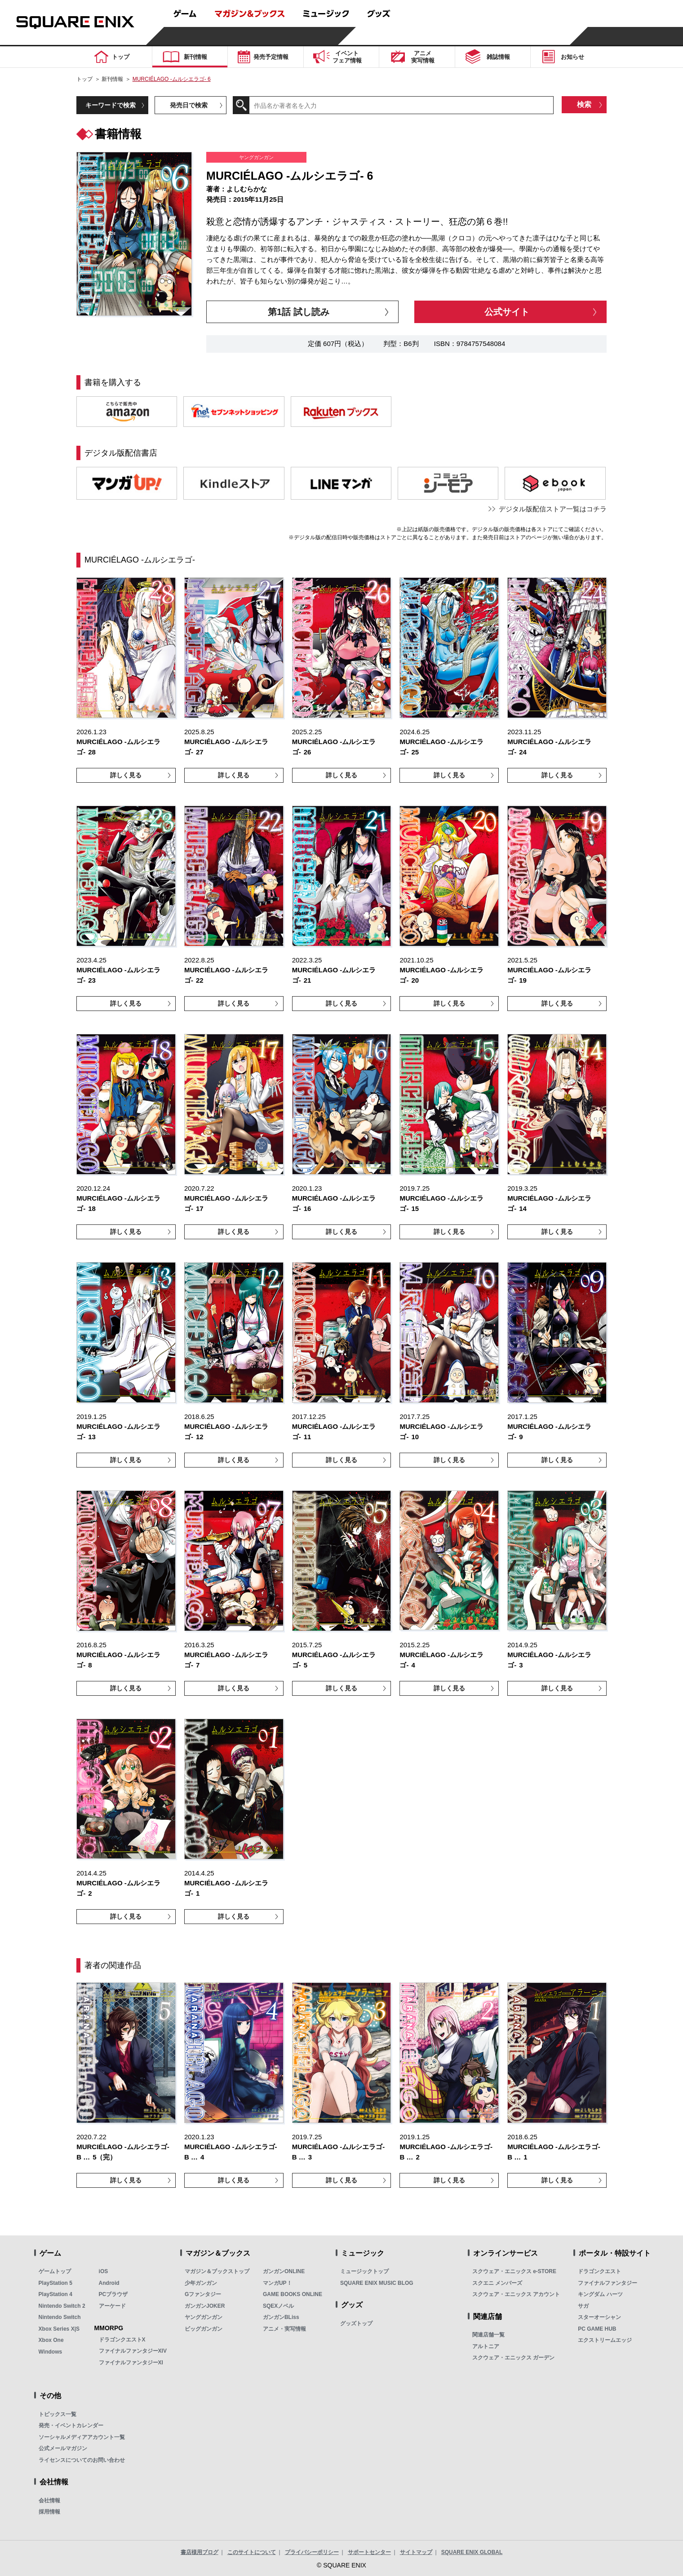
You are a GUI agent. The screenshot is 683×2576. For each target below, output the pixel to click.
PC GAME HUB (597, 2329)
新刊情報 (112, 79)
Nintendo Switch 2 (62, 2306)
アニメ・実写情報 (284, 2329)
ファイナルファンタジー (607, 2283)
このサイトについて (251, 2552)
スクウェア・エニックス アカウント (516, 2294)
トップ (84, 79)
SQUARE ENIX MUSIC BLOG (376, 2283)
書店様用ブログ (199, 2552)
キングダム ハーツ (600, 2294)
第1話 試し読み (298, 312)
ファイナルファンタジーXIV (133, 2351)
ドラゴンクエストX (122, 2340)
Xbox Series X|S (59, 2329)
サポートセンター (369, 2552)
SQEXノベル (278, 2306)
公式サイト (506, 312)
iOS (103, 2271)
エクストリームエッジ (605, 2340)
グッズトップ (356, 2323)
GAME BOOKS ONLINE (292, 2294)
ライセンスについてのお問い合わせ (82, 2460)
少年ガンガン (201, 2283)
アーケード (112, 2306)
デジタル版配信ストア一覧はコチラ (553, 509)
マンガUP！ (277, 2283)
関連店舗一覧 (488, 2335)
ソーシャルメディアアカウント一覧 (82, 2437)
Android (109, 2283)
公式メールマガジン (63, 2448)
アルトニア (485, 2346)
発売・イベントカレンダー (71, 2425)
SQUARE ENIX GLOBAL (472, 2552)
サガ (583, 2306)
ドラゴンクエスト (599, 2271)
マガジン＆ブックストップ (217, 2271)
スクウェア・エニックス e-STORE (514, 2271)
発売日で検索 (189, 105)
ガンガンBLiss (281, 2317)
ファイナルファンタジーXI (131, 2362)
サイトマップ (416, 2552)
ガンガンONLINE (284, 2271)
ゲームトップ (55, 2271)
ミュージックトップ (364, 2271)
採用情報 (49, 2512)
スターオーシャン (599, 2317)
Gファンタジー (203, 2294)
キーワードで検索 (110, 105)
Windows (50, 2352)
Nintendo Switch (60, 2317)
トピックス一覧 (57, 2414)
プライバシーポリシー (312, 2552)
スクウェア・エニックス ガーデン (513, 2357)
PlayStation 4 (55, 2294)
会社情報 (49, 2500)
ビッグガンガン (203, 2329)
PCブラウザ (113, 2294)
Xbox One (51, 2340)
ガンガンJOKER (205, 2306)
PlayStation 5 (55, 2283)
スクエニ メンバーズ (497, 2283)
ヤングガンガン (203, 2317)
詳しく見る (126, 775)
